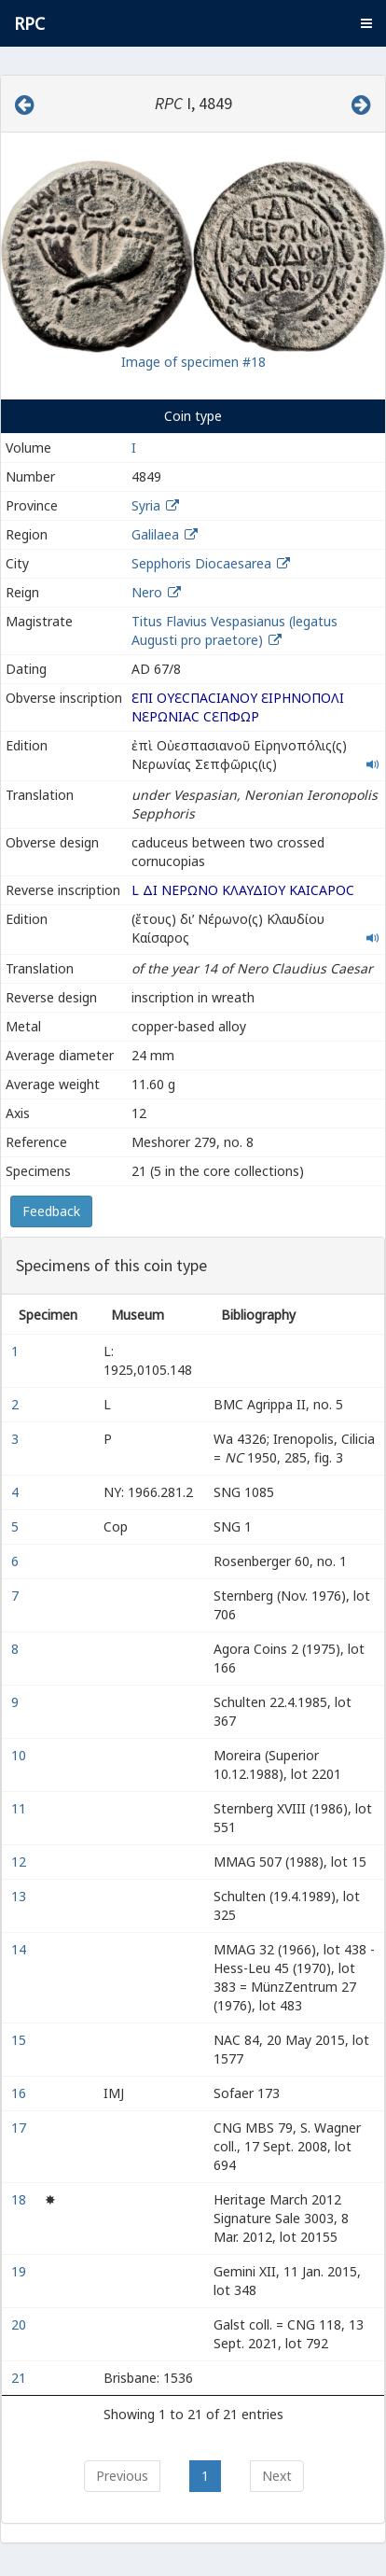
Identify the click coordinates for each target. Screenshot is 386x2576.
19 (20, 2271)
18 (20, 2199)
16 (20, 2093)
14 (20, 1949)
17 (20, 2127)
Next (277, 2476)
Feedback (51, 1211)
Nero (146, 592)
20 (20, 2324)
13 (20, 1896)
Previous (122, 2476)
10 (20, 1755)
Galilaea (155, 534)
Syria (145, 505)
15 (20, 2040)
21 (20, 2378)
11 (20, 1808)
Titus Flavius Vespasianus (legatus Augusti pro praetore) (234, 630)
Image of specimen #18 (193, 362)
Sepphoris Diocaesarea (201, 563)
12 (20, 1861)
